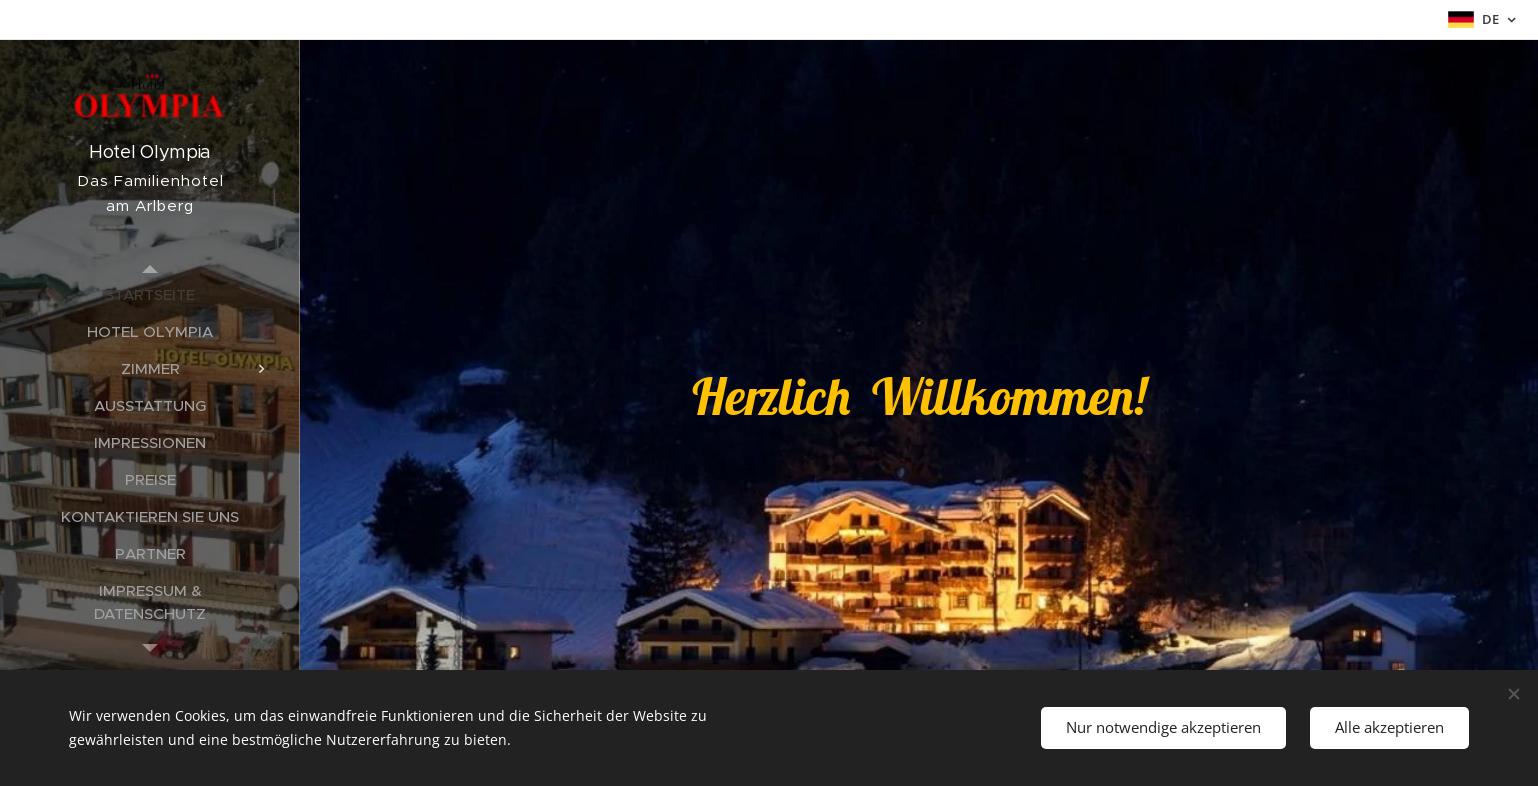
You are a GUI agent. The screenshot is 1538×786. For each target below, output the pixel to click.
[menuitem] (150, 294)
